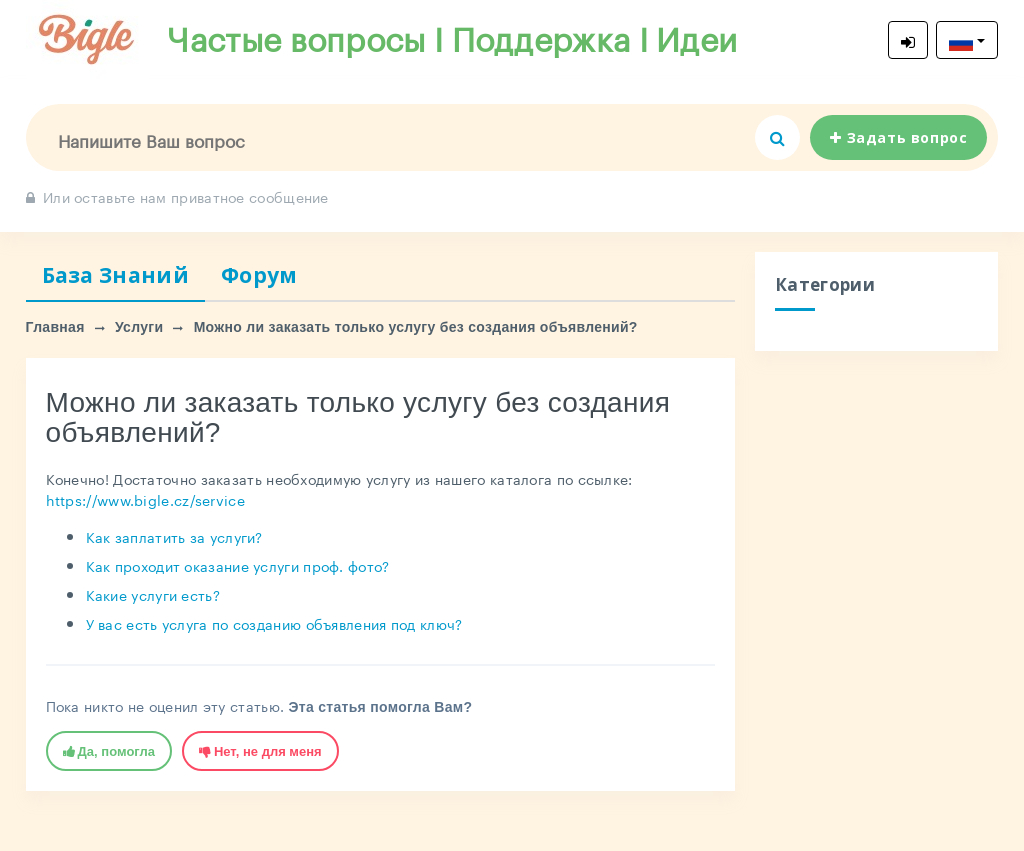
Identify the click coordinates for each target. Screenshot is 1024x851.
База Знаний (115, 275)
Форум (259, 275)
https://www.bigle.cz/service (145, 499)
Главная (55, 327)
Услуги (139, 327)
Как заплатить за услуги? (174, 536)
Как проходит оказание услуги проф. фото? (238, 565)
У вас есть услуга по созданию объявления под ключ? (274, 623)
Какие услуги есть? (153, 594)
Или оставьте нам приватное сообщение (177, 196)
